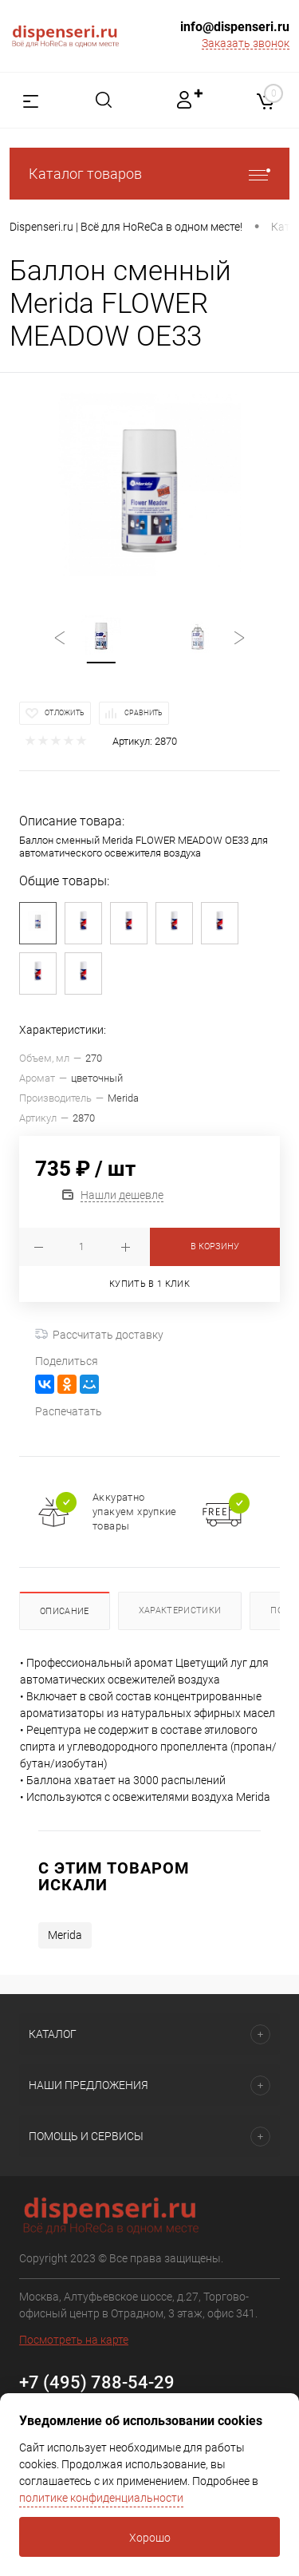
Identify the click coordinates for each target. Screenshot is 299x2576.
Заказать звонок (245, 43)
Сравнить (143, 713)
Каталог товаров (149, 174)
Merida (65, 1935)
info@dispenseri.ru (234, 26)
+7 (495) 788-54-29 (97, 2382)
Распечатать (68, 1411)
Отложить (65, 713)
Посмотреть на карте (73, 2339)
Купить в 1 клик (149, 1284)
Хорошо (150, 2537)
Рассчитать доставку (99, 1334)
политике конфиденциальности (101, 2497)
